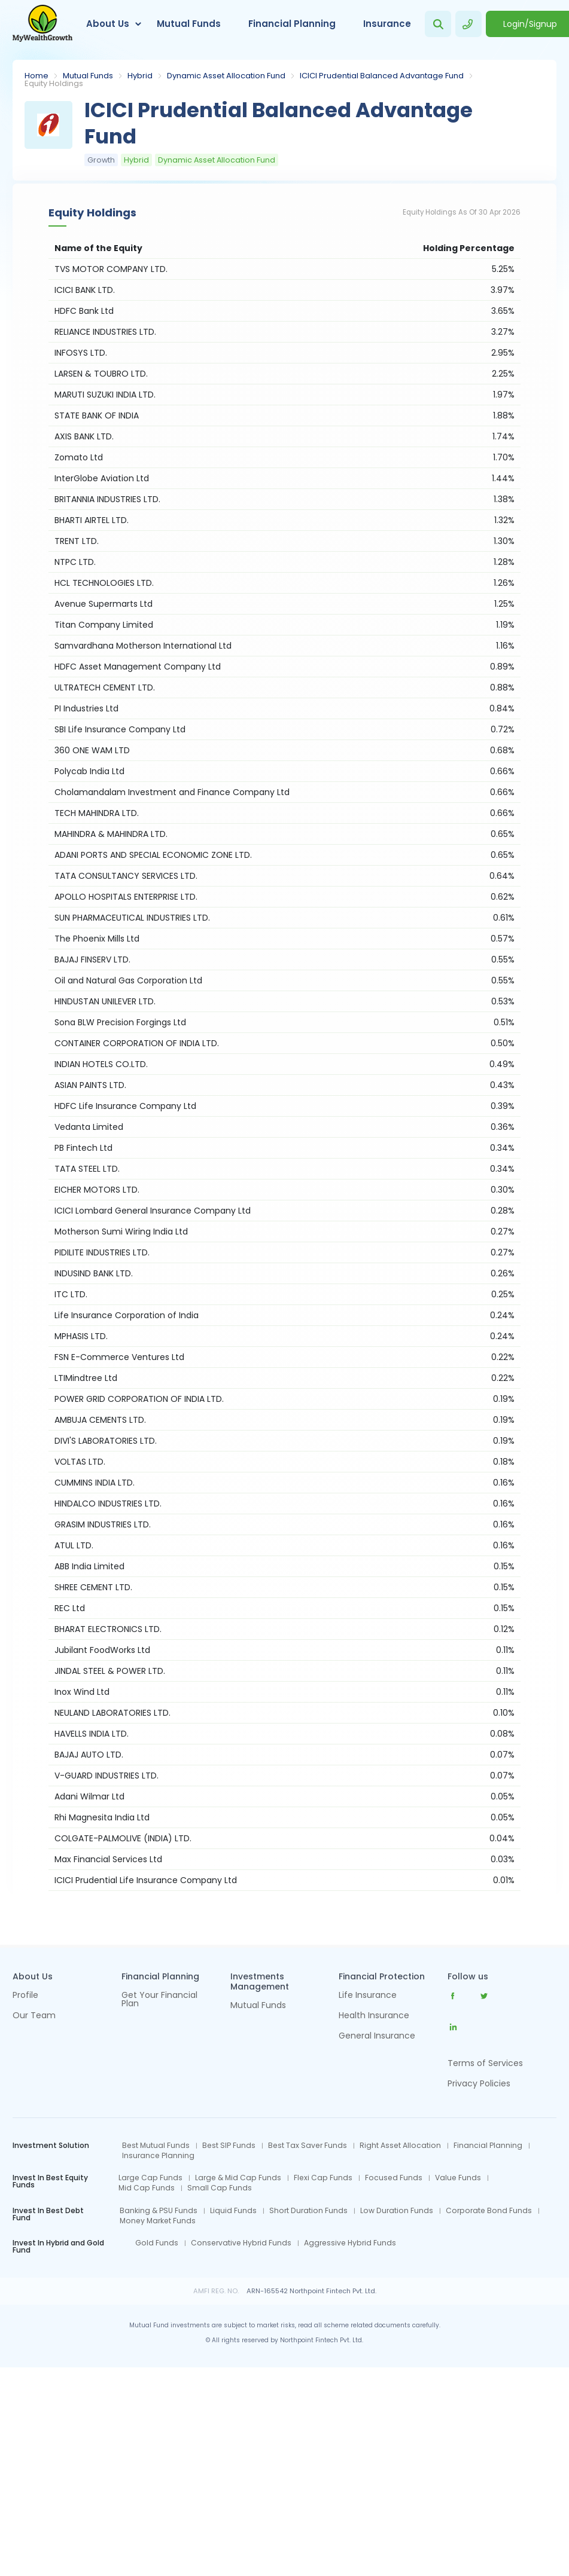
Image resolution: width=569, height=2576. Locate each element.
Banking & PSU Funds (158, 2210)
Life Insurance (368, 1996)
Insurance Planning (158, 2155)
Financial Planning (292, 23)
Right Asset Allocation (400, 2145)
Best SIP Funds (228, 2145)
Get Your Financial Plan (159, 2000)
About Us (107, 23)
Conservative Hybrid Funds (241, 2243)
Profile (25, 1996)
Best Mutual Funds (156, 2145)
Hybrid (140, 76)
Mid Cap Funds (146, 2188)
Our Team (34, 2016)
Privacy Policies (479, 2083)
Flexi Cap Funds (323, 2177)
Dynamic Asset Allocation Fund (226, 76)
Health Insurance (374, 2016)
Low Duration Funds (396, 2210)
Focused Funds (393, 2177)
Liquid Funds (233, 2210)
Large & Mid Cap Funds (238, 2177)
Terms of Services (485, 2063)
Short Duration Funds (308, 2210)
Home (36, 76)
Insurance (387, 23)
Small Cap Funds (219, 2188)
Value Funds (458, 2177)
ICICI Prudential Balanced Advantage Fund (382, 76)
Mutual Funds (189, 23)
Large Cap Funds (150, 2177)
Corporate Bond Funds (489, 2210)
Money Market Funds (158, 2220)
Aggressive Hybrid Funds (350, 2243)
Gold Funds (156, 2243)
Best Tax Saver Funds (307, 2145)
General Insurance (377, 2036)
